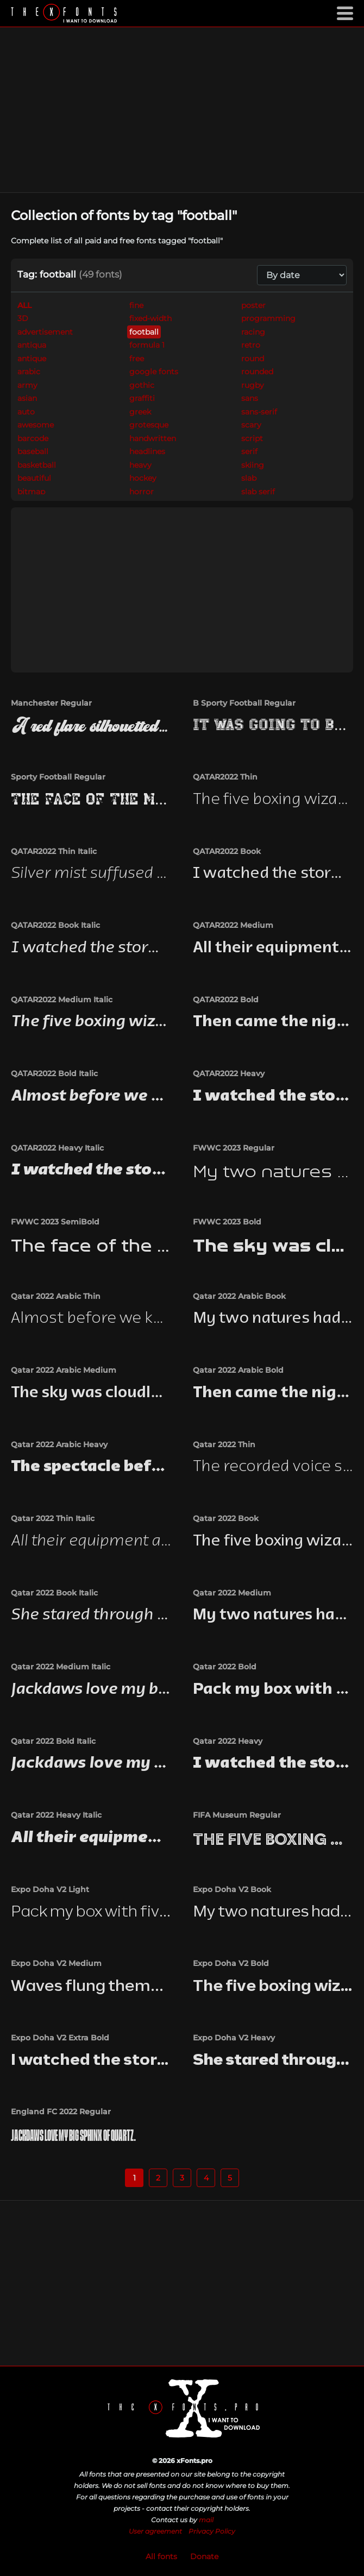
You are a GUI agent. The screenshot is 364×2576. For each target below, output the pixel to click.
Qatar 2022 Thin (224, 1444)
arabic (28, 371)
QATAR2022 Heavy (229, 1073)
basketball (36, 465)
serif (249, 451)
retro (250, 345)
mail (206, 2520)
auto (26, 412)
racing (253, 332)
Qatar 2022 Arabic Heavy (59, 1444)
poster (253, 305)
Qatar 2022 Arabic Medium (63, 1370)
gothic (141, 385)
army (27, 385)
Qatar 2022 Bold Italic (53, 1741)
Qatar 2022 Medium (232, 1593)
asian (27, 398)
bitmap (31, 492)
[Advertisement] (182, 110)
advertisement (45, 332)
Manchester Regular (51, 703)
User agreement (155, 2531)
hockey (142, 478)
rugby (252, 385)
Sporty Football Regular (58, 777)
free (136, 358)
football (144, 332)
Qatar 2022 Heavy (227, 1741)
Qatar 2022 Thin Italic (53, 1518)
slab (248, 478)
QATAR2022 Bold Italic (54, 1073)
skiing (252, 465)
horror (141, 492)
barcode (32, 438)
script (252, 438)
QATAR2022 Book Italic (55, 925)
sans (249, 398)
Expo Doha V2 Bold (231, 1963)
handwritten (152, 438)
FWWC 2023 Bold (227, 1222)
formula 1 (147, 345)
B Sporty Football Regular (244, 703)
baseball (32, 451)
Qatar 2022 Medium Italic (60, 1667)
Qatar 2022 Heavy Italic (56, 1815)
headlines (147, 451)
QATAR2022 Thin (225, 777)
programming (268, 318)
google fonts (153, 371)
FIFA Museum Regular (237, 1815)
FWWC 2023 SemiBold (55, 1222)
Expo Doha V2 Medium (56, 1963)
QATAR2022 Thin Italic (54, 851)
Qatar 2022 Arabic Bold (238, 1370)
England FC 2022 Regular (61, 2111)
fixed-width (150, 318)
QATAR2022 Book (227, 851)
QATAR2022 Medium (233, 925)
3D (22, 318)
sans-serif (259, 412)
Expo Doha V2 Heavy (234, 2038)
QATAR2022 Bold (226, 999)
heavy (140, 465)
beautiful (34, 478)
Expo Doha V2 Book (232, 1889)
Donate (204, 2556)
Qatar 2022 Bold (224, 1667)
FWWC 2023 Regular (233, 1148)
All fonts (161, 2556)
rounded (257, 371)
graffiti (142, 398)
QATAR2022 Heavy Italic (57, 1148)
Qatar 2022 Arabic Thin (56, 1296)
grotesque (148, 425)
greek (140, 412)
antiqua (31, 345)
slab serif (258, 492)
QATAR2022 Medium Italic (61, 999)
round (252, 358)
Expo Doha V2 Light (50, 1889)
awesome (35, 425)
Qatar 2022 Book (226, 1518)
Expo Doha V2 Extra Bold (60, 2038)
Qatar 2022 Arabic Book (239, 1296)
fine (136, 305)
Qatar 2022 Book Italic (54, 1593)
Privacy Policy (212, 2531)
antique (31, 358)
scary (251, 425)
